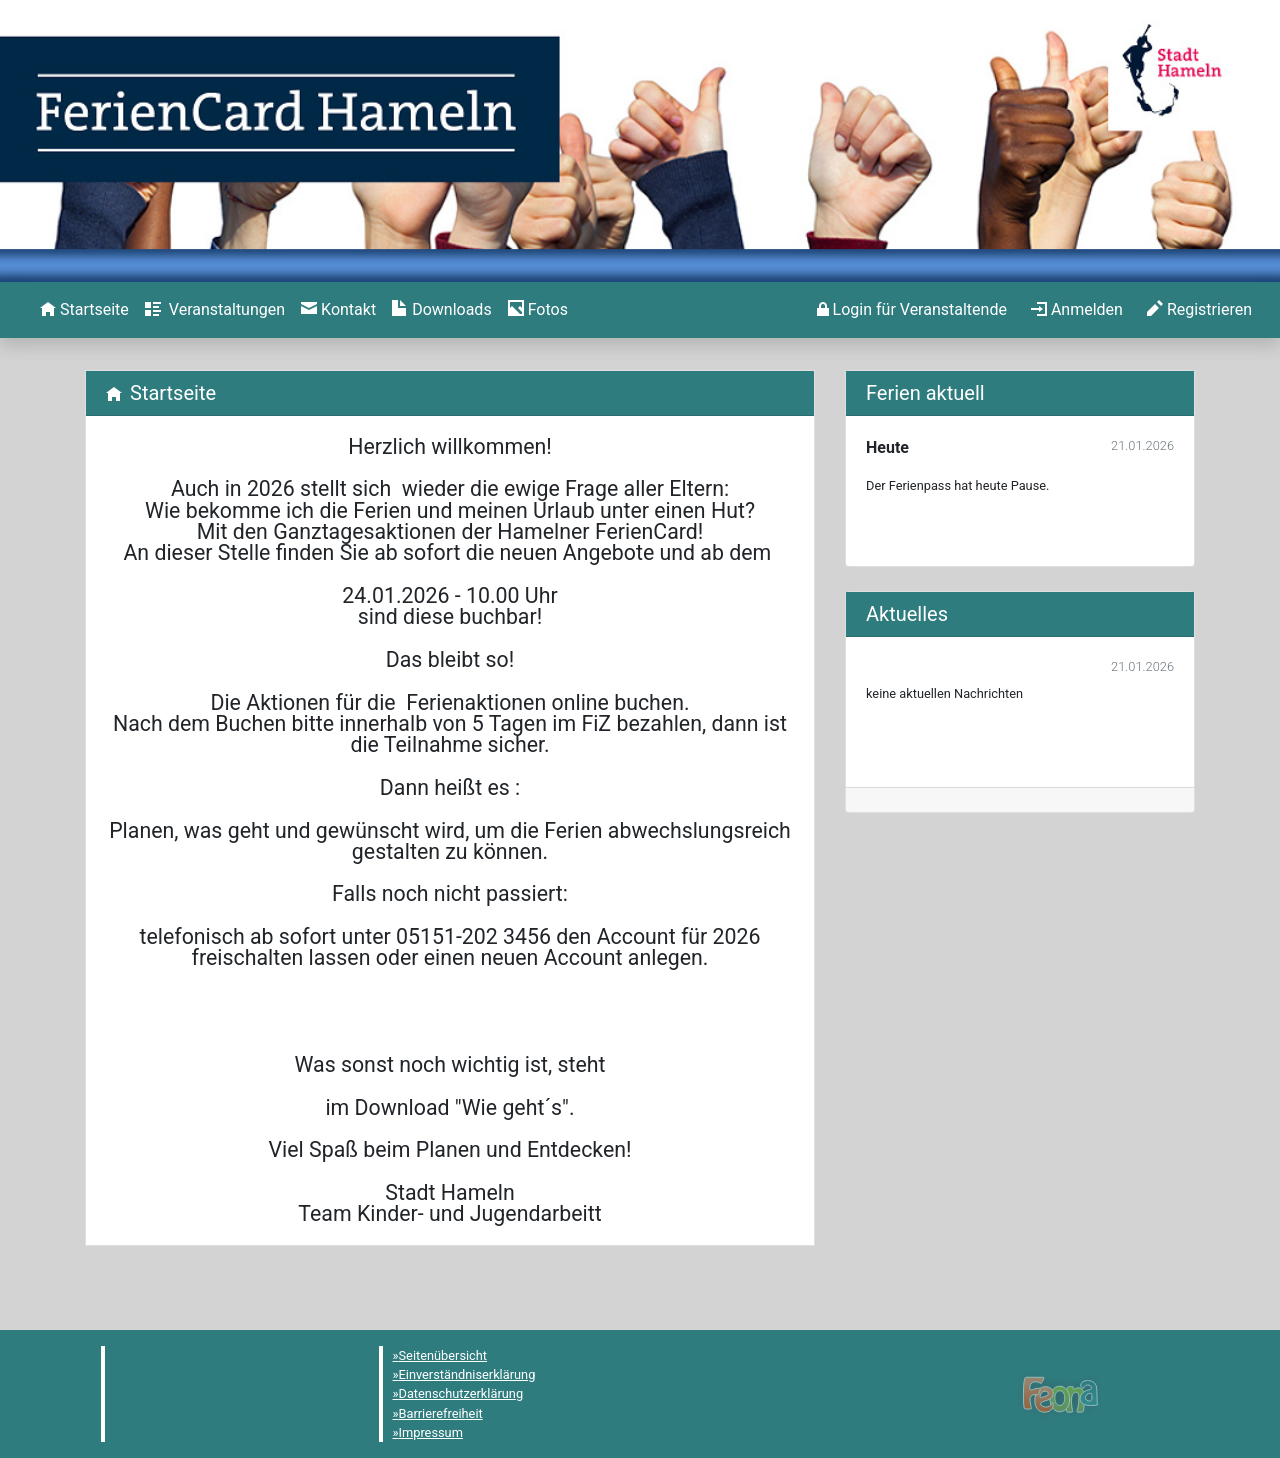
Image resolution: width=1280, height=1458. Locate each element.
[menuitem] (84, 310)
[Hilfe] (538, 310)
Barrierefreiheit (441, 1413)
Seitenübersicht (443, 1355)
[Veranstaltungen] (215, 310)
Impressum (431, 1432)
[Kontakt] (338, 310)
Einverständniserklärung (467, 1374)
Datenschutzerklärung (461, 1393)
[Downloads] (441, 310)
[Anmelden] (912, 310)
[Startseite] (84, 310)
